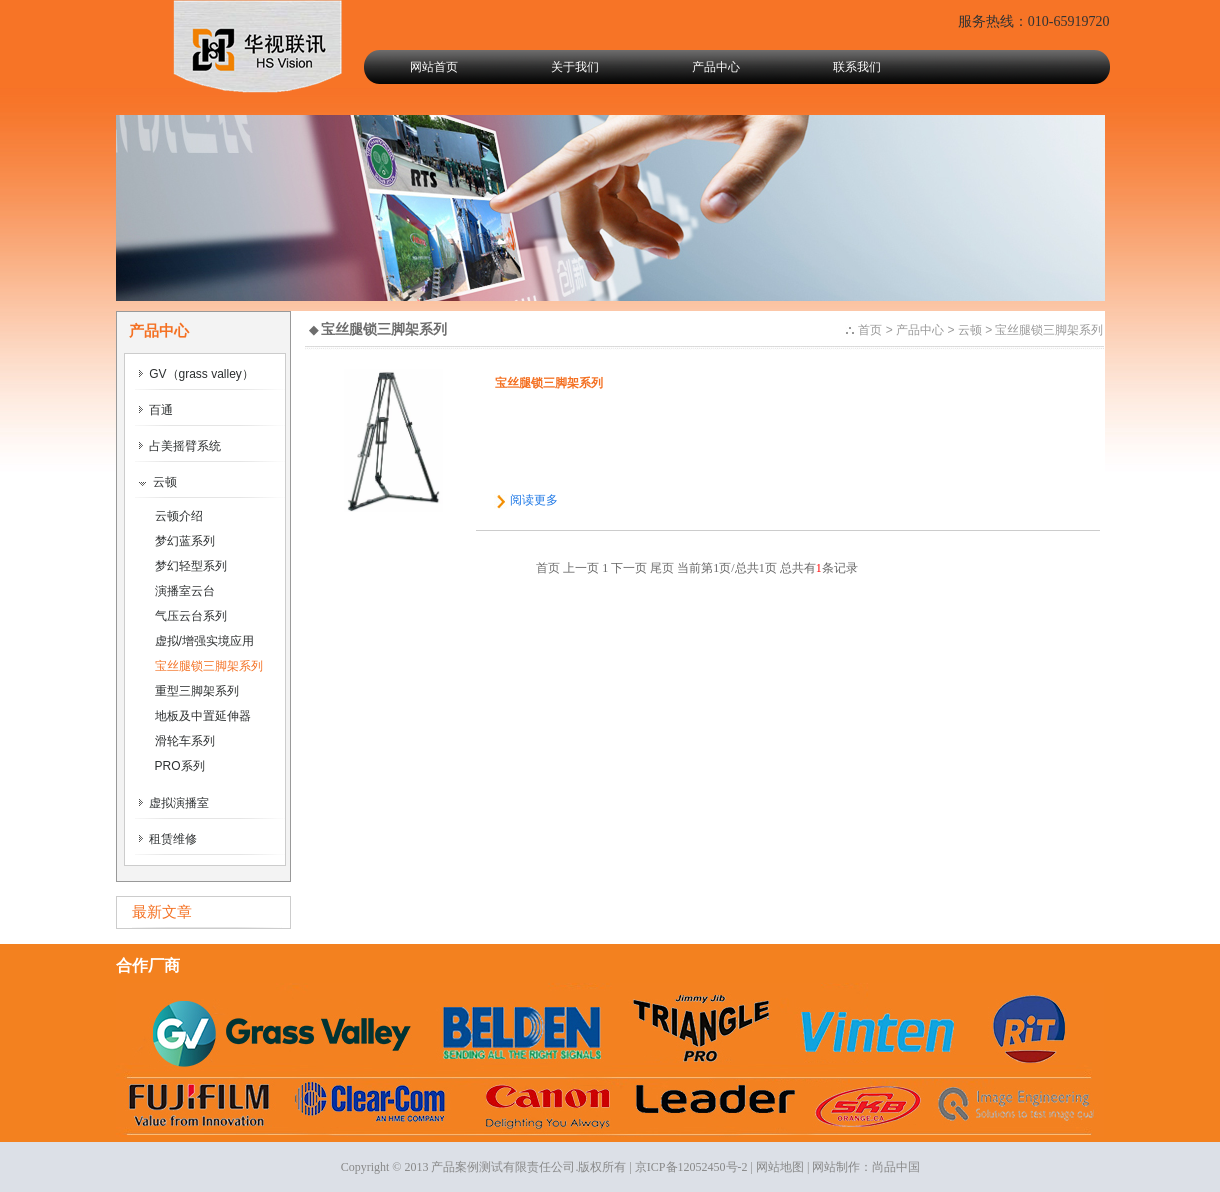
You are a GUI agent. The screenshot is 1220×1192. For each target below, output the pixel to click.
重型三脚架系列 (197, 691)
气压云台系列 (191, 616)
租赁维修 (168, 839)
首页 (870, 330)
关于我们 (575, 67)
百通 (156, 410)
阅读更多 (534, 500)
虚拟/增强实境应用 (204, 641)
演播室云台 (185, 591)
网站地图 (780, 1167)
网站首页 (434, 67)
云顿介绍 (179, 516)
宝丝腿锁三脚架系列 (209, 666)
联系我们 (857, 67)
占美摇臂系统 (180, 446)
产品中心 (716, 67)
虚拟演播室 (174, 803)
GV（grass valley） (196, 374)
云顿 (158, 482)
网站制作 (836, 1167)
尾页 (662, 568)
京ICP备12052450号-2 (691, 1167)
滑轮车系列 (185, 741)
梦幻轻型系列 (191, 566)
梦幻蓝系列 (185, 541)
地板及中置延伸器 (203, 716)
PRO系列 (180, 766)
